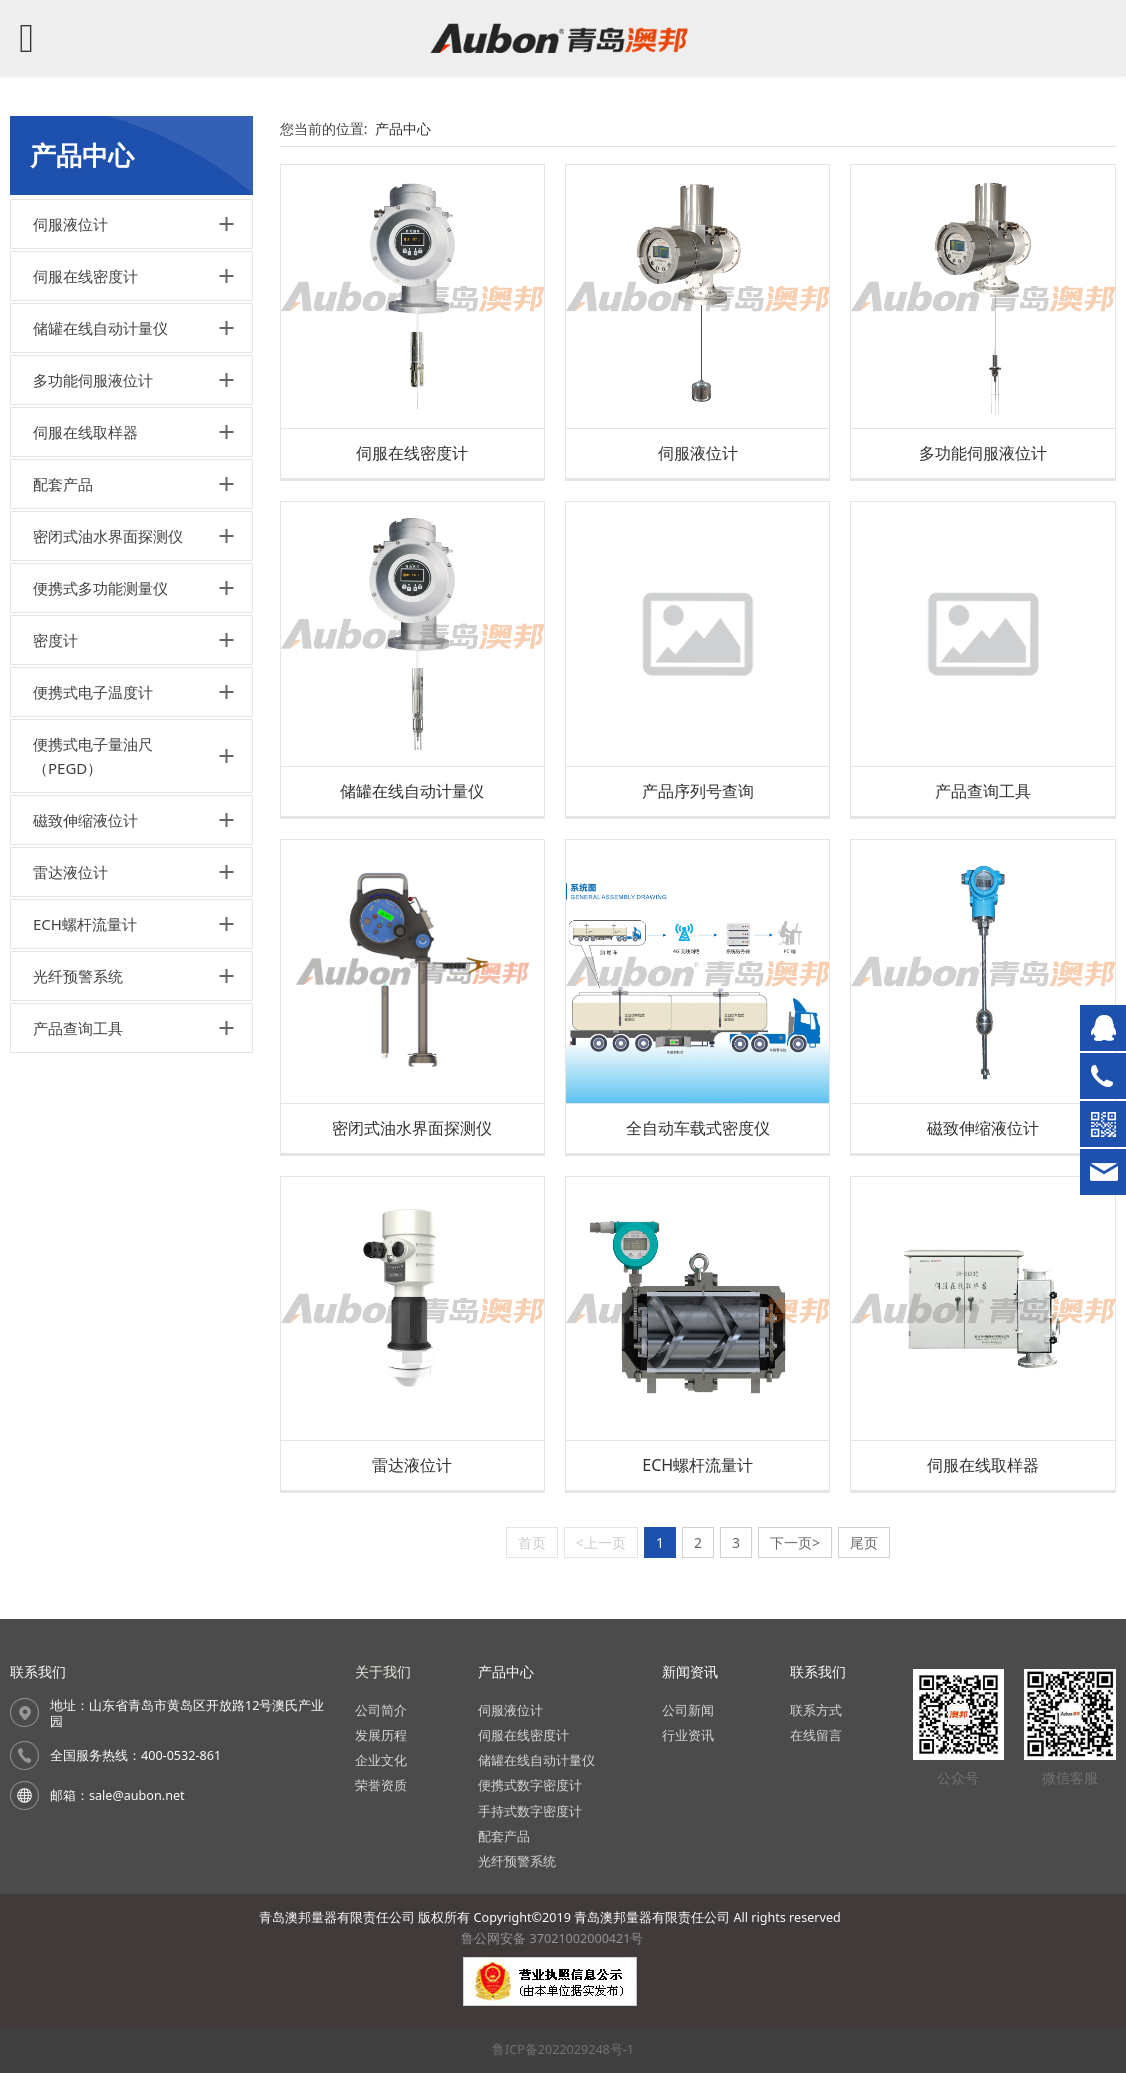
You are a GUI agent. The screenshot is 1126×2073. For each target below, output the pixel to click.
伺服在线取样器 (85, 432)
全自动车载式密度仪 (698, 1128)
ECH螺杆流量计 (85, 924)
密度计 (55, 640)
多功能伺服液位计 (93, 380)
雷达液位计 (70, 872)
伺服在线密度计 (85, 276)
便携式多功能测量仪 (100, 588)
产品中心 (403, 128)
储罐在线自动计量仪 (100, 328)
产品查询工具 (78, 1028)
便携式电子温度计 (93, 692)
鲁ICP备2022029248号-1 (563, 2049)
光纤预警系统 (78, 976)
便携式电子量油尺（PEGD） (93, 756)
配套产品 (63, 484)
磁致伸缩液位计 (85, 820)
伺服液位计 (70, 224)
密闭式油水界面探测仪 (108, 536)
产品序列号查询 (698, 791)
